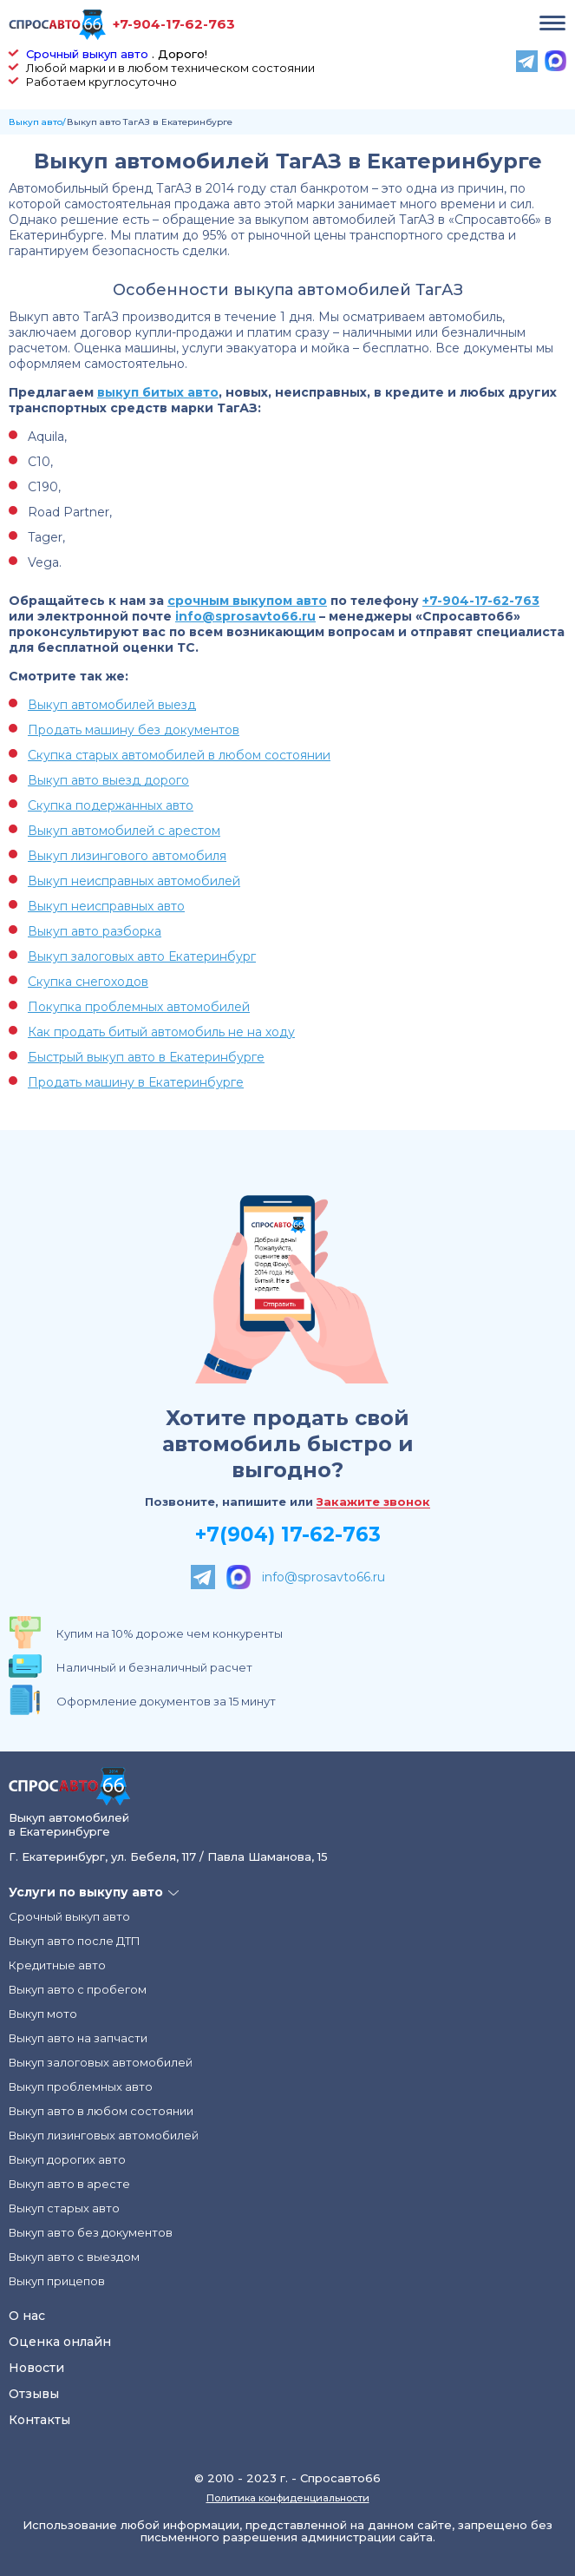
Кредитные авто (57, 1965)
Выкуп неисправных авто (106, 906)
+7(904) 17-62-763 (288, 1534)
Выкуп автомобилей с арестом (124, 830)
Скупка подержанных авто (110, 805)
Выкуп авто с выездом (74, 2257)
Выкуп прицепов (57, 2281)
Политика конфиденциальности (287, 2498)
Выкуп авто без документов (91, 2232)
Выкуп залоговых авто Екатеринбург (142, 956)
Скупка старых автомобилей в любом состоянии (179, 755)
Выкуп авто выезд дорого (108, 780)
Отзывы (34, 2394)
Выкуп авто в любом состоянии (101, 2111)
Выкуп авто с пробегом (78, 1989)
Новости (36, 2368)
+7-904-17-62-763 (174, 23)
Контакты (39, 2420)
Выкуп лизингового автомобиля (127, 856)
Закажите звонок (373, 1502)
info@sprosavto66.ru (245, 616)
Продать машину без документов (133, 730)
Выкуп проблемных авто (81, 2086)
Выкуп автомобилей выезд (112, 705)
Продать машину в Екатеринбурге (136, 1082)
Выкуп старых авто (64, 2208)
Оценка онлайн (60, 2341)
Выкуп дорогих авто (67, 2159)
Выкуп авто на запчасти (78, 2038)
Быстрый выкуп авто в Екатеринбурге (146, 1057)
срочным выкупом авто (247, 600)
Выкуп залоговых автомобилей (101, 2062)
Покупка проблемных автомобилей (139, 1007)
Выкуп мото (43, 2014)
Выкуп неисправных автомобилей (134, 881)
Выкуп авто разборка (94, 931)
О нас (27, 2315)
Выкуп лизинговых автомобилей (104, 2135)
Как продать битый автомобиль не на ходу (161, 1032)
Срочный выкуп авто (87, 54)
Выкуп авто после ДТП (74, 1941)
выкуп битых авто (158, 392)
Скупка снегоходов (88, 981)
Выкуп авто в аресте (69, 2184)
